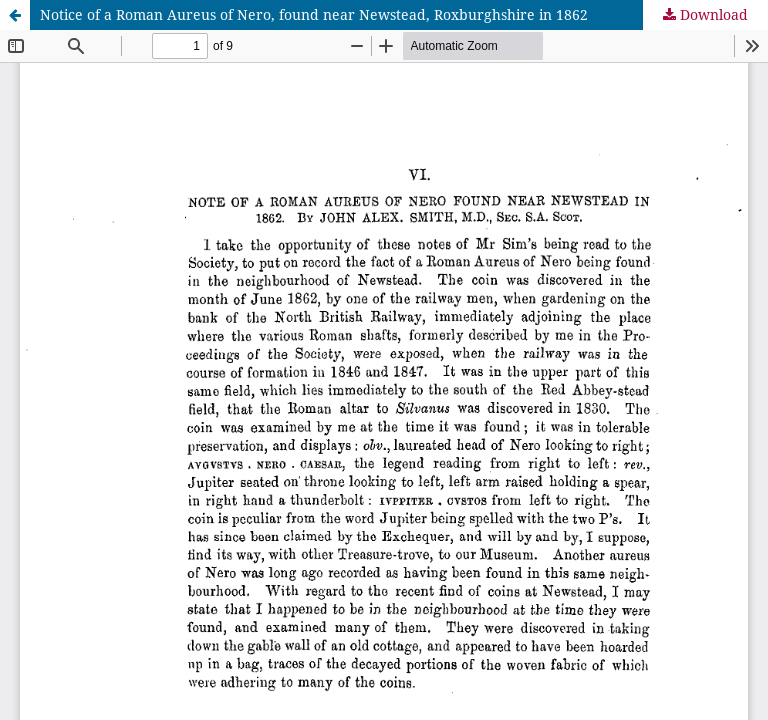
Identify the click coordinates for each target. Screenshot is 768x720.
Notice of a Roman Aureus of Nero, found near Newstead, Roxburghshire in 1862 (314, 14)
